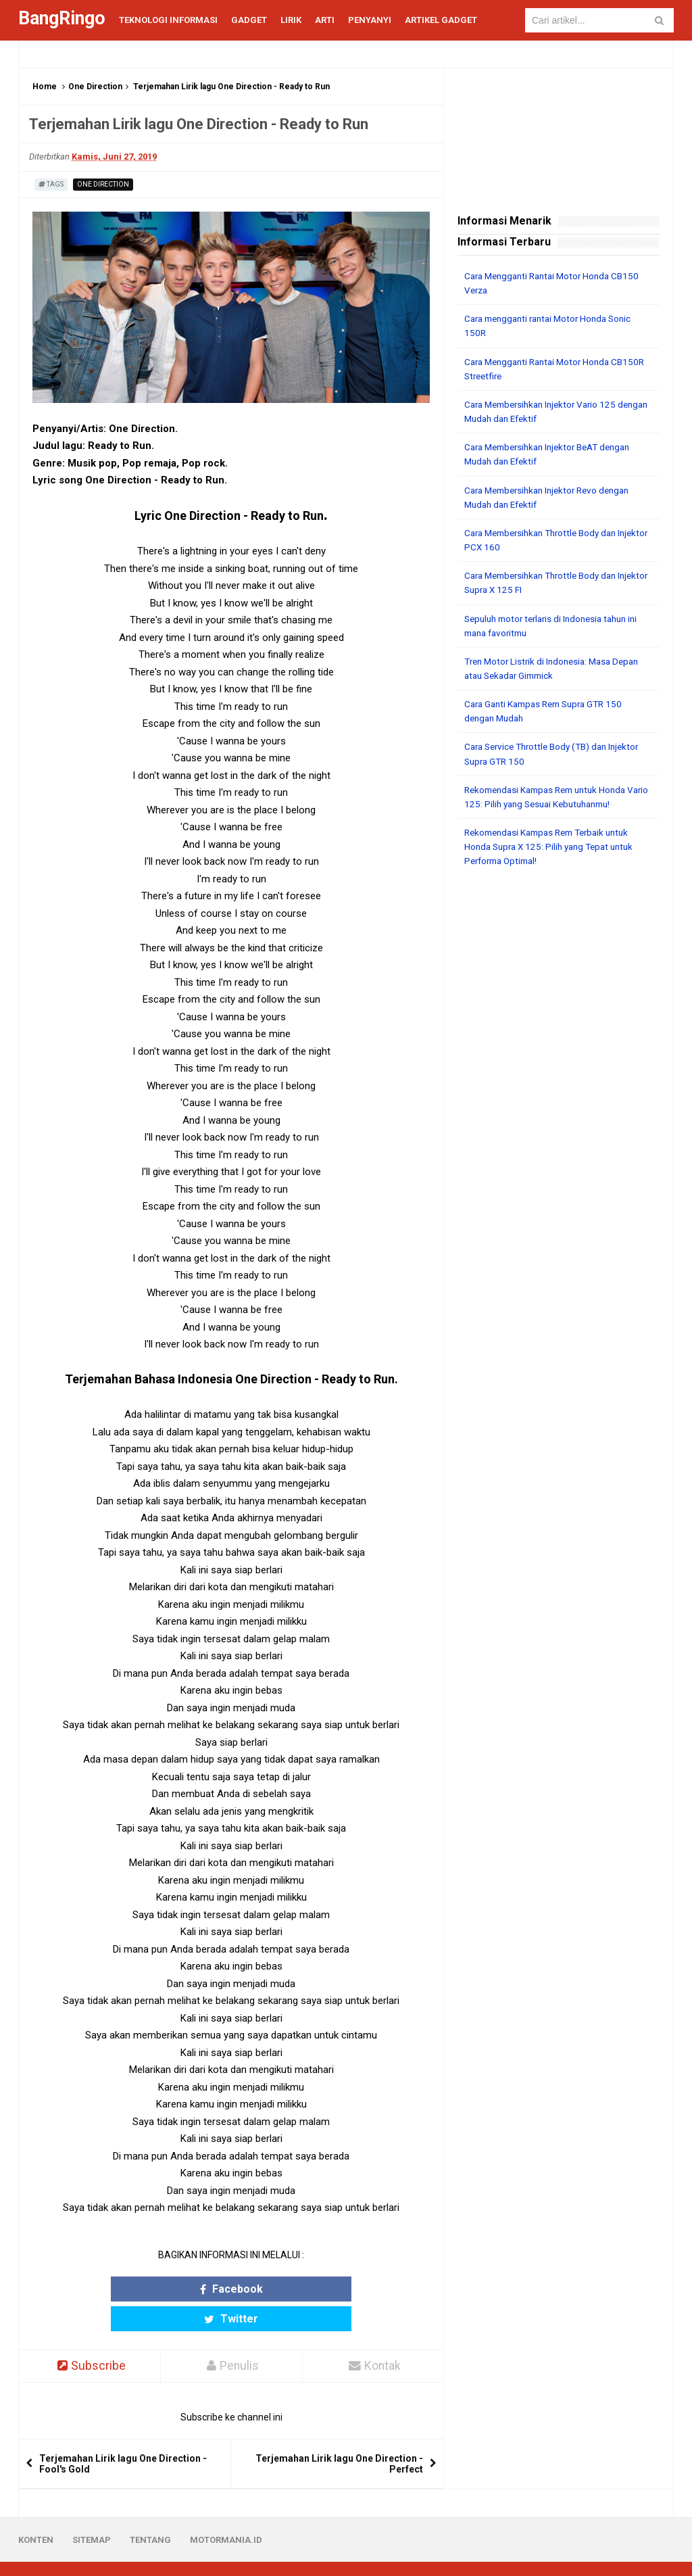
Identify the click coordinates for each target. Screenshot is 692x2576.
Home (44, 86)
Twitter (284, 2289)
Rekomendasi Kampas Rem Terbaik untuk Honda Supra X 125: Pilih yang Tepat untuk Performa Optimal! (554, 843)
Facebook (178, 2289)
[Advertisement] (559, 963)
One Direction (95, 86)
